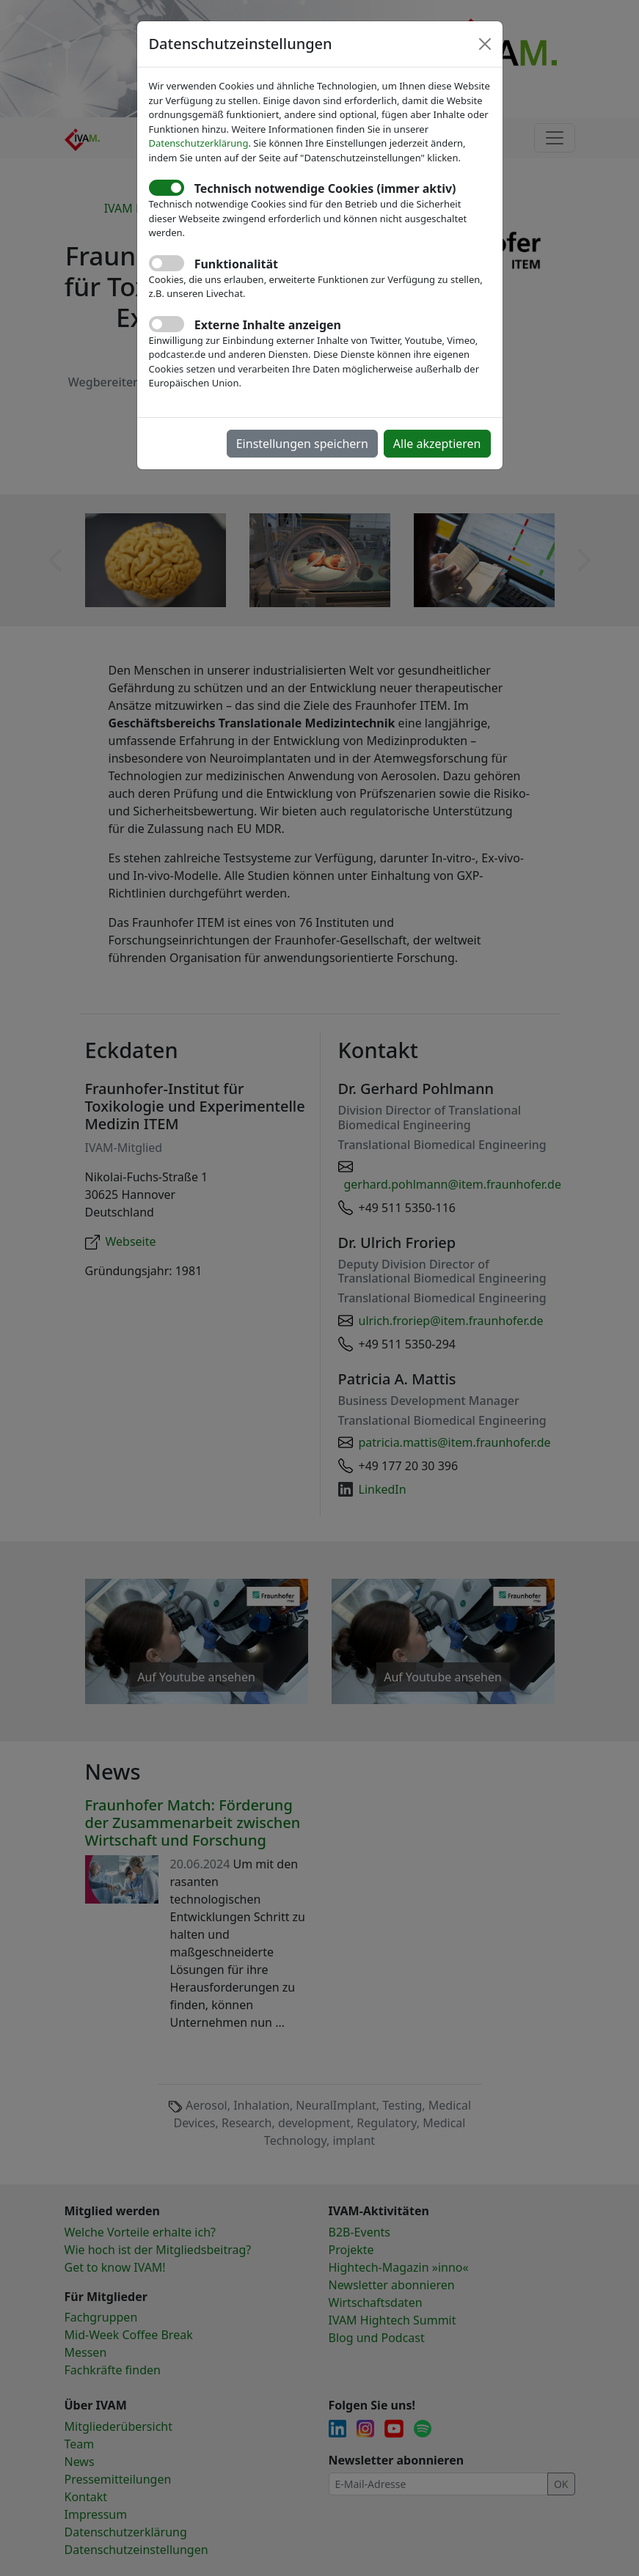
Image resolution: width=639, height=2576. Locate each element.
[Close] (485, 44)
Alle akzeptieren (437, 444)
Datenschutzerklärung (199, 143)
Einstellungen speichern (302, 444)
